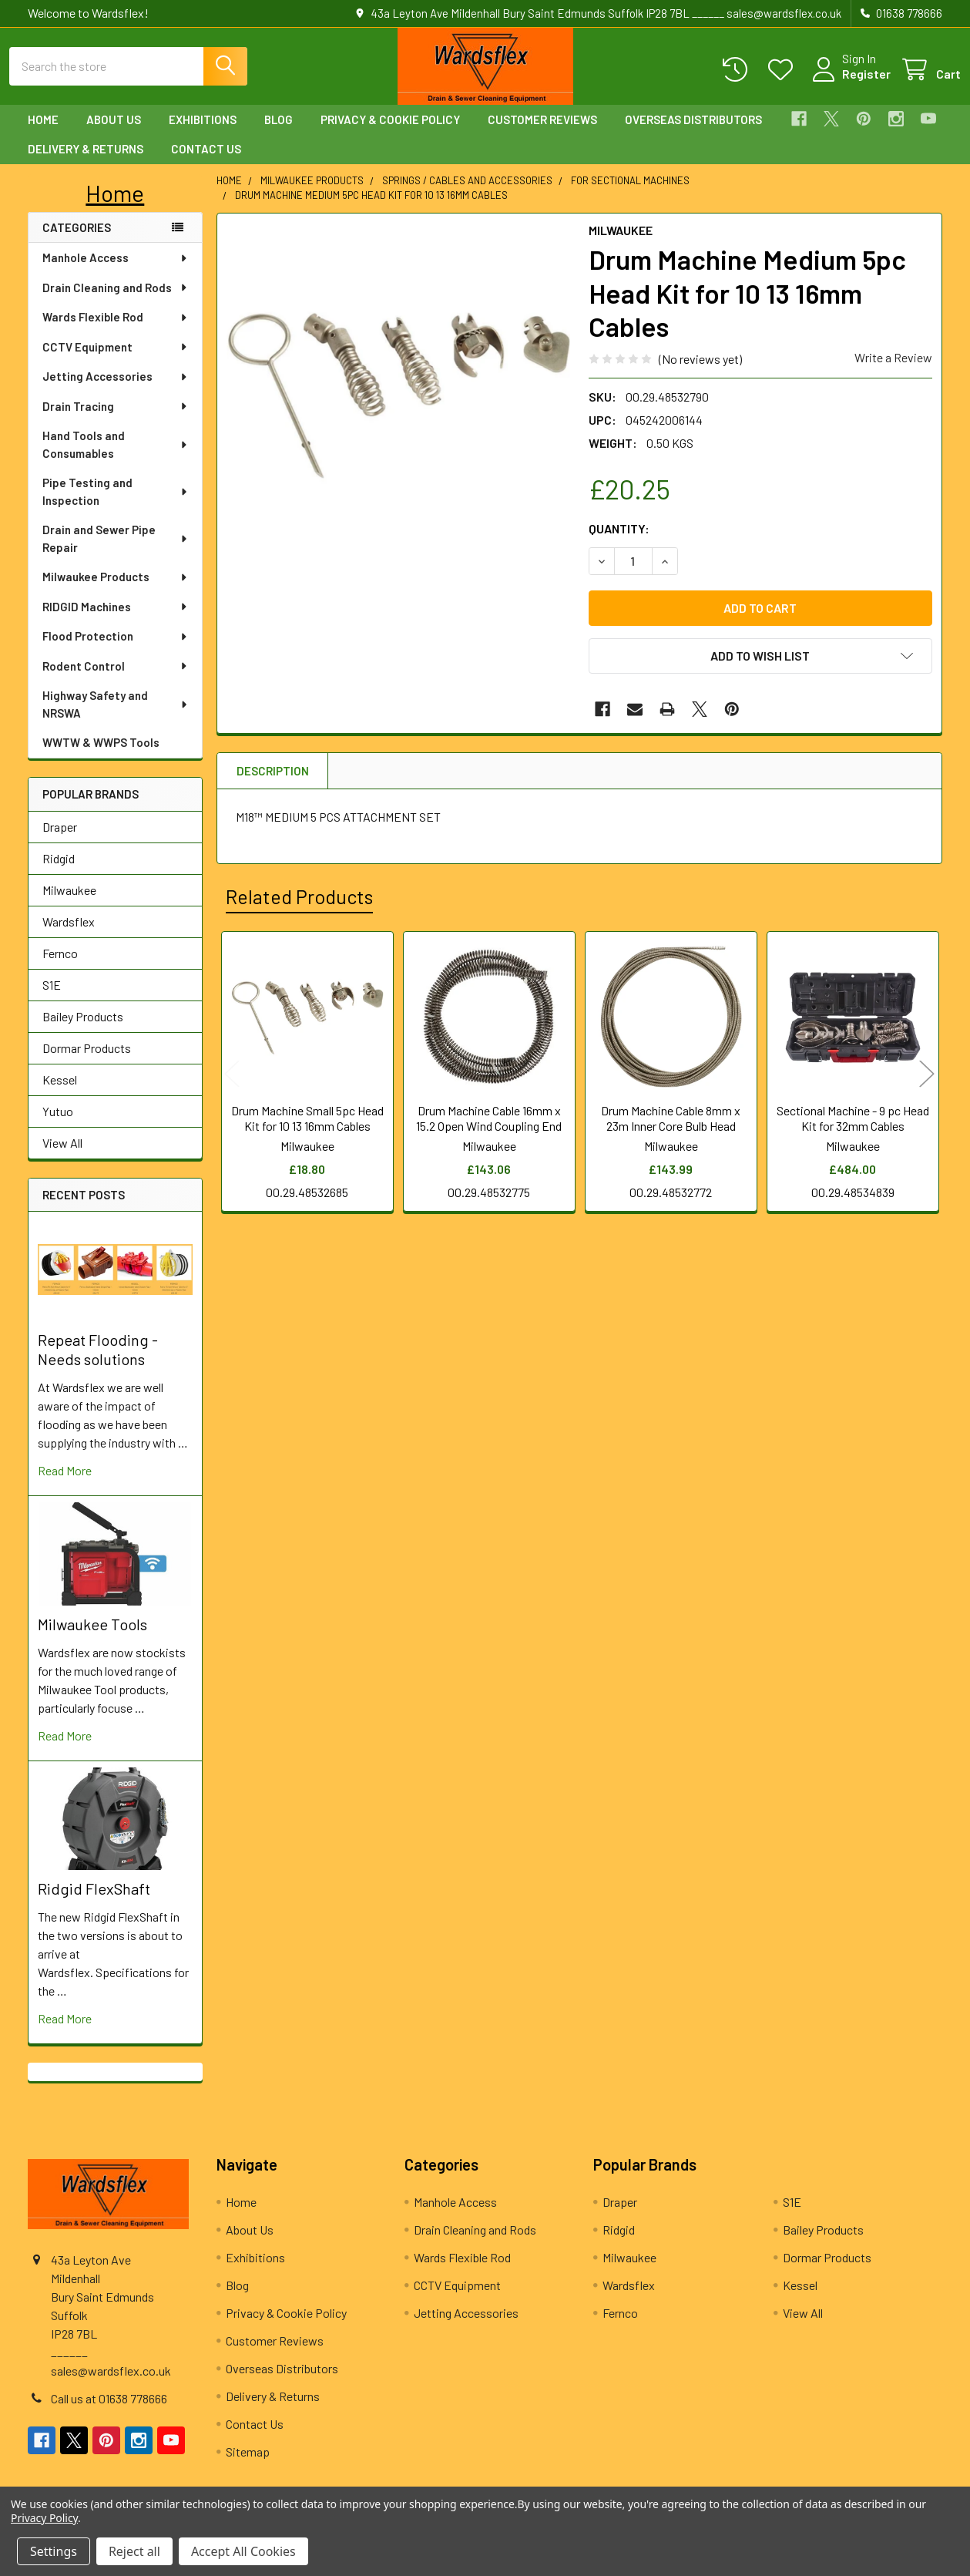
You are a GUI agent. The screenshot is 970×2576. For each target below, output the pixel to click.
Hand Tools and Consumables (116, 458)
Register (848, 83)
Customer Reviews (542, 133)
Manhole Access (115, 271)
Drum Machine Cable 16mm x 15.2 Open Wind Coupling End (489, 1132)
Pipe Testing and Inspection (115, 505)
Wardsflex (68, 935)
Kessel (59, 1093)
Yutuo (57, 1125)
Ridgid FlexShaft (94, 1902)
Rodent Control (115, 680)
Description (273, 785)
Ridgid (58, 872)
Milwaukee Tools (92, 1638)
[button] (115, 207)
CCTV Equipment (115, 361)
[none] (399, 409)
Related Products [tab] (299, 910)
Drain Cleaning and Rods (115, 301)
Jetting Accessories (115, 390)
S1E (51, 998)
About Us (113, 133)
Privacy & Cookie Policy (390, 133)
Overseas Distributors (693, 133)
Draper (59, 840)
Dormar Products (86, 1061)
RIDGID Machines (115, 620)
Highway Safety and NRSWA (115, 718)
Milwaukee (69, 903)
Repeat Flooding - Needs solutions (98, 1363)
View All (62, 1156)
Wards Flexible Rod (115, 331)
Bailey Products (82, 1030)
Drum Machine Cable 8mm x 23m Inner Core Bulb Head (670, 1132)
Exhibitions (203, 133)
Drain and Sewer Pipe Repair (115, 552)
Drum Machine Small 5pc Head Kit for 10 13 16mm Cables (307, 1132)
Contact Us (206, 163)
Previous (231, 1087)
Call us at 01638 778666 (109, 2412)
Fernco (60, 967)
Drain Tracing (115, 420)
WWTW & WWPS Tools (100, 756)
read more (65, 1484)
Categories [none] (76, 241)
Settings (53, 2551)
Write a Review (893, 371)
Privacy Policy (44, 2517)
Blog (278, 133)
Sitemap (248, 2465)
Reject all (134, 2551)
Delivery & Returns (85, 163)
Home (43, 133)
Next (926, 1087)
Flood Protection (115, 650)
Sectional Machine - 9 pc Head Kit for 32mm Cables (853, 1132)
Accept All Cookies (243, 2551)
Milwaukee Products (115, 590)
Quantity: (619, 542)
